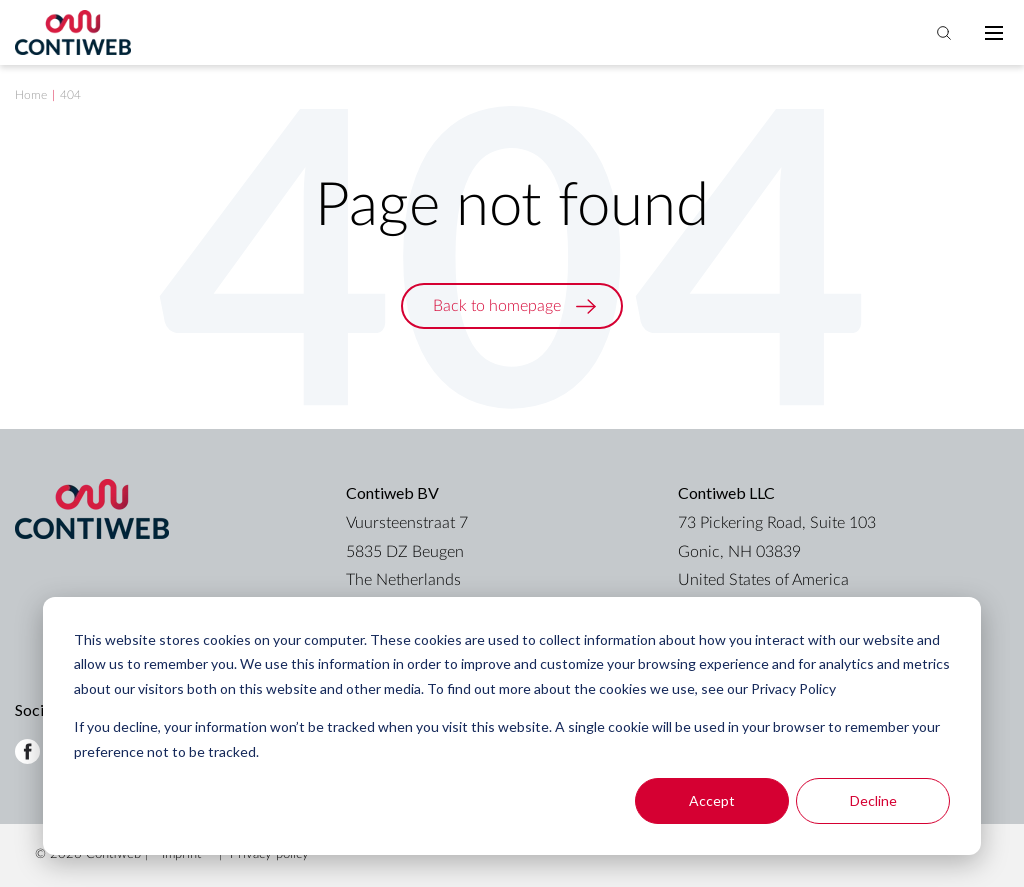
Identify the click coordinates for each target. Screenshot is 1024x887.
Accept (712, 800)
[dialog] (512, 726)
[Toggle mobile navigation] (994, 33)
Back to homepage (497, 306)
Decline (873, 800)
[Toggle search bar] (944, 33)
